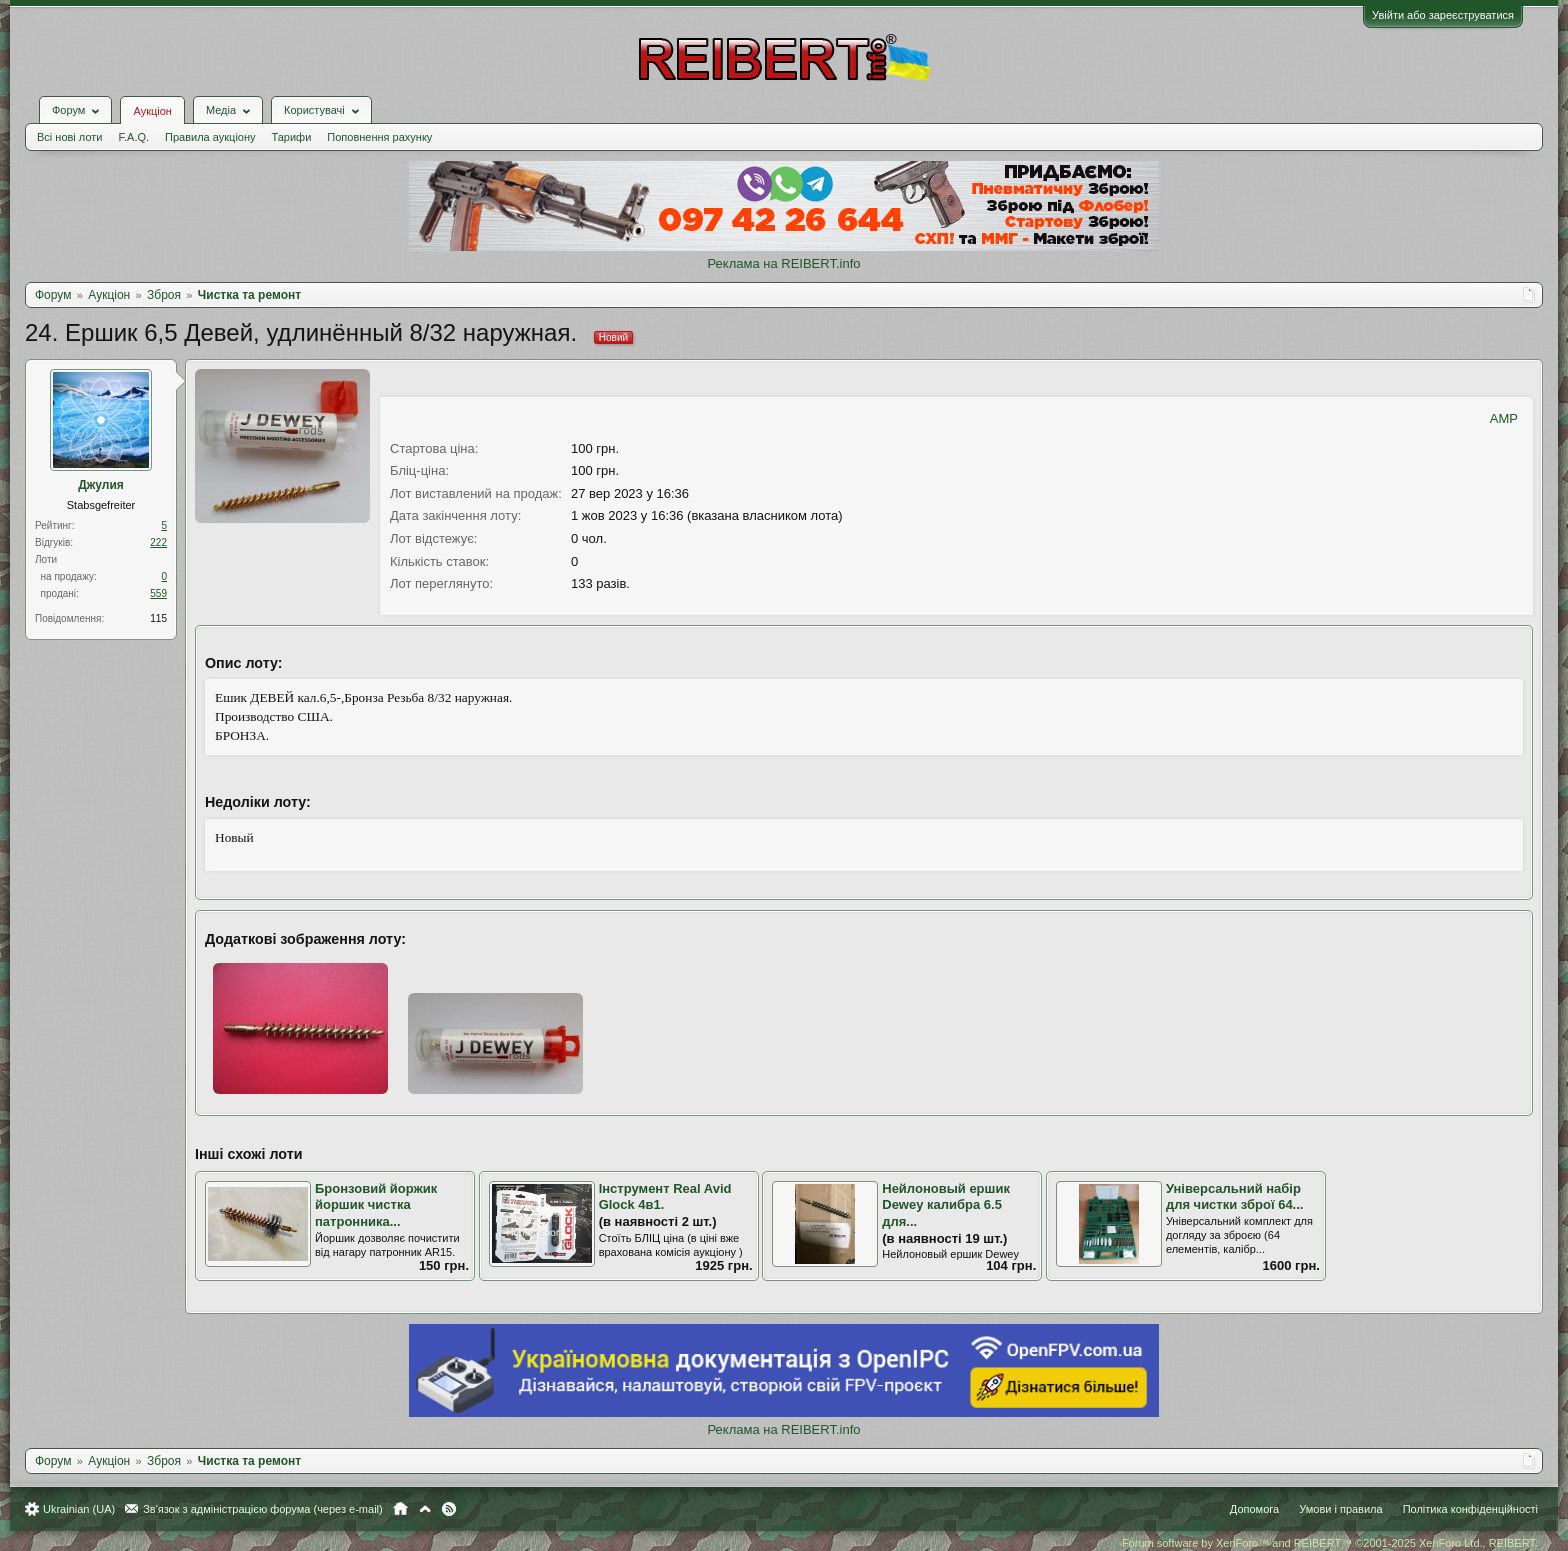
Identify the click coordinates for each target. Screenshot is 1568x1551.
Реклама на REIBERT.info (783, 263)
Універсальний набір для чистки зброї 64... (1235, 1197)
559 (158, 593)
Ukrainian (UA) (79, 1509)
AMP (1504, 418)
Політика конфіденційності (1470, 1509)
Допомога (1254, 1509)
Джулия (101, 485)
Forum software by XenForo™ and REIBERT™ (1330, 1543)
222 (158, 542)
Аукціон (152, 111)
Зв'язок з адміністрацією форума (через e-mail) (263, 1509)
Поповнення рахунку (379, 137)
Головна (400, 1509)
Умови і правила (1340, 1509)
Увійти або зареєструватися (1443, 15)
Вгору (425, 1509)
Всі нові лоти (69, 137)
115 (158, 618)
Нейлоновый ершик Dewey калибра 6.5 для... (946, 1205)
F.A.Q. (133, 137)
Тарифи (292, 137)
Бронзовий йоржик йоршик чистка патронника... (376, 1205)
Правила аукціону (210, 137)
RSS (449, 1509)
